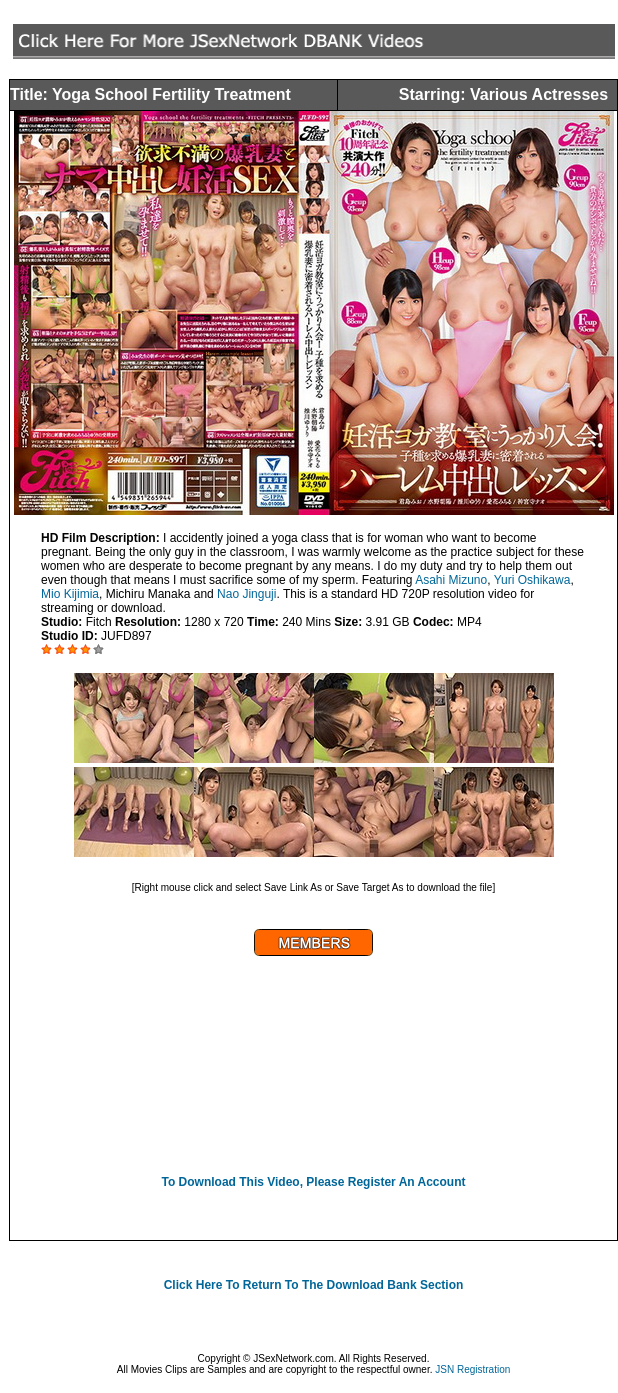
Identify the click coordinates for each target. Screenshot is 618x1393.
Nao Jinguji (246, 594)
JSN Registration (472, 1369)
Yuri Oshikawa (532, 580)
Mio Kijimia (70, 594)
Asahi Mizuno (451, 580)
